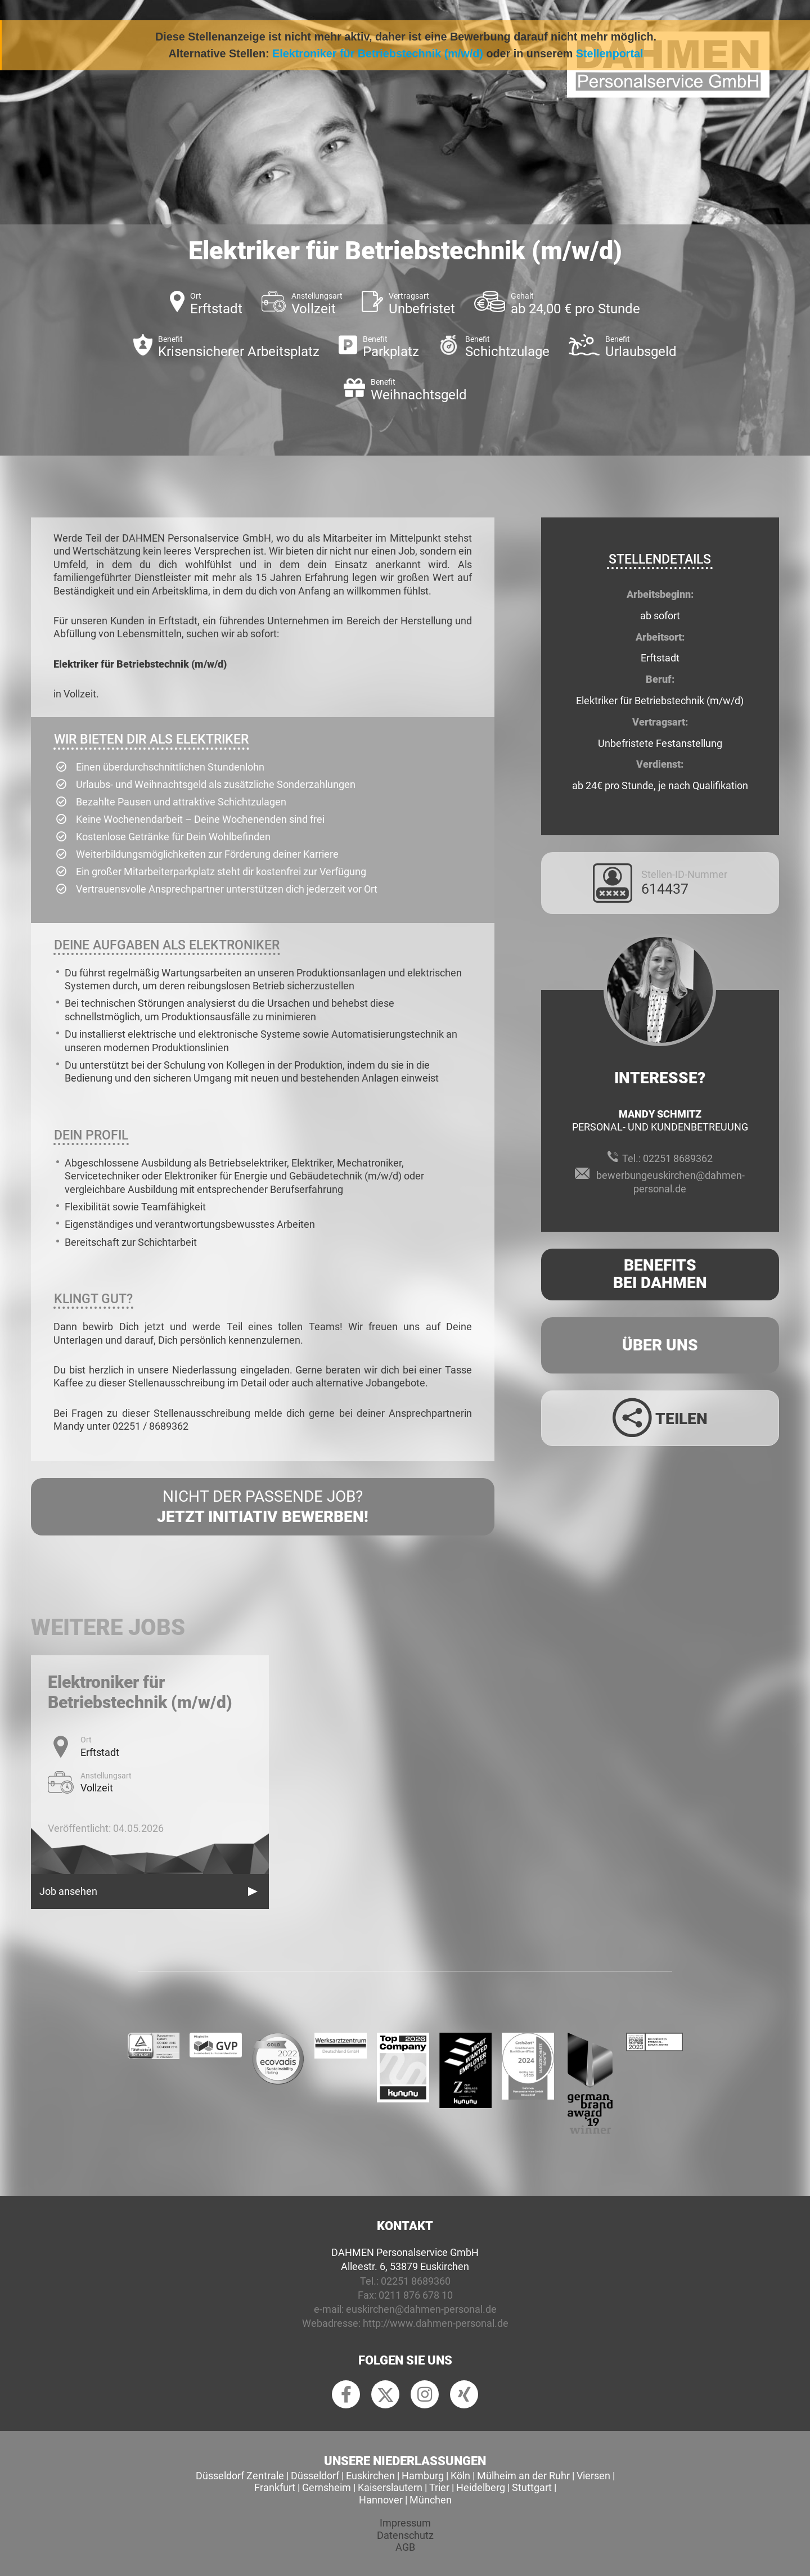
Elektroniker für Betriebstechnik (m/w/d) (377, 53)
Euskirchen (370, 2476)
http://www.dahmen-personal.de (435, 2323)
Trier (439, 2487)
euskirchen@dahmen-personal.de (421, 2309)
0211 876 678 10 (416, 2295)
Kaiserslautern (390, 2487)
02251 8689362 (678, 1158)
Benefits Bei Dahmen (660, 1274)
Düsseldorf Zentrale (240, 2476)
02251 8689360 (416, 2281)
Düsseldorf (315, 2476)
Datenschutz (405, 2535)
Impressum (405, 2523)
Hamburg (423, 2476)
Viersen (593, 2476)
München (431, 2500)
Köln (460, 2476)
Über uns (660, 1345)
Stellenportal (610, 53)
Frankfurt (274, 2487)
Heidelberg (480, 2487)
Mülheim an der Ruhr (523, 2476)
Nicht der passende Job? (262, 1507)
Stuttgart (532, 2487)
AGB (405, 2547)
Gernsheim (326, 2487)
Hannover (381, 2500)
